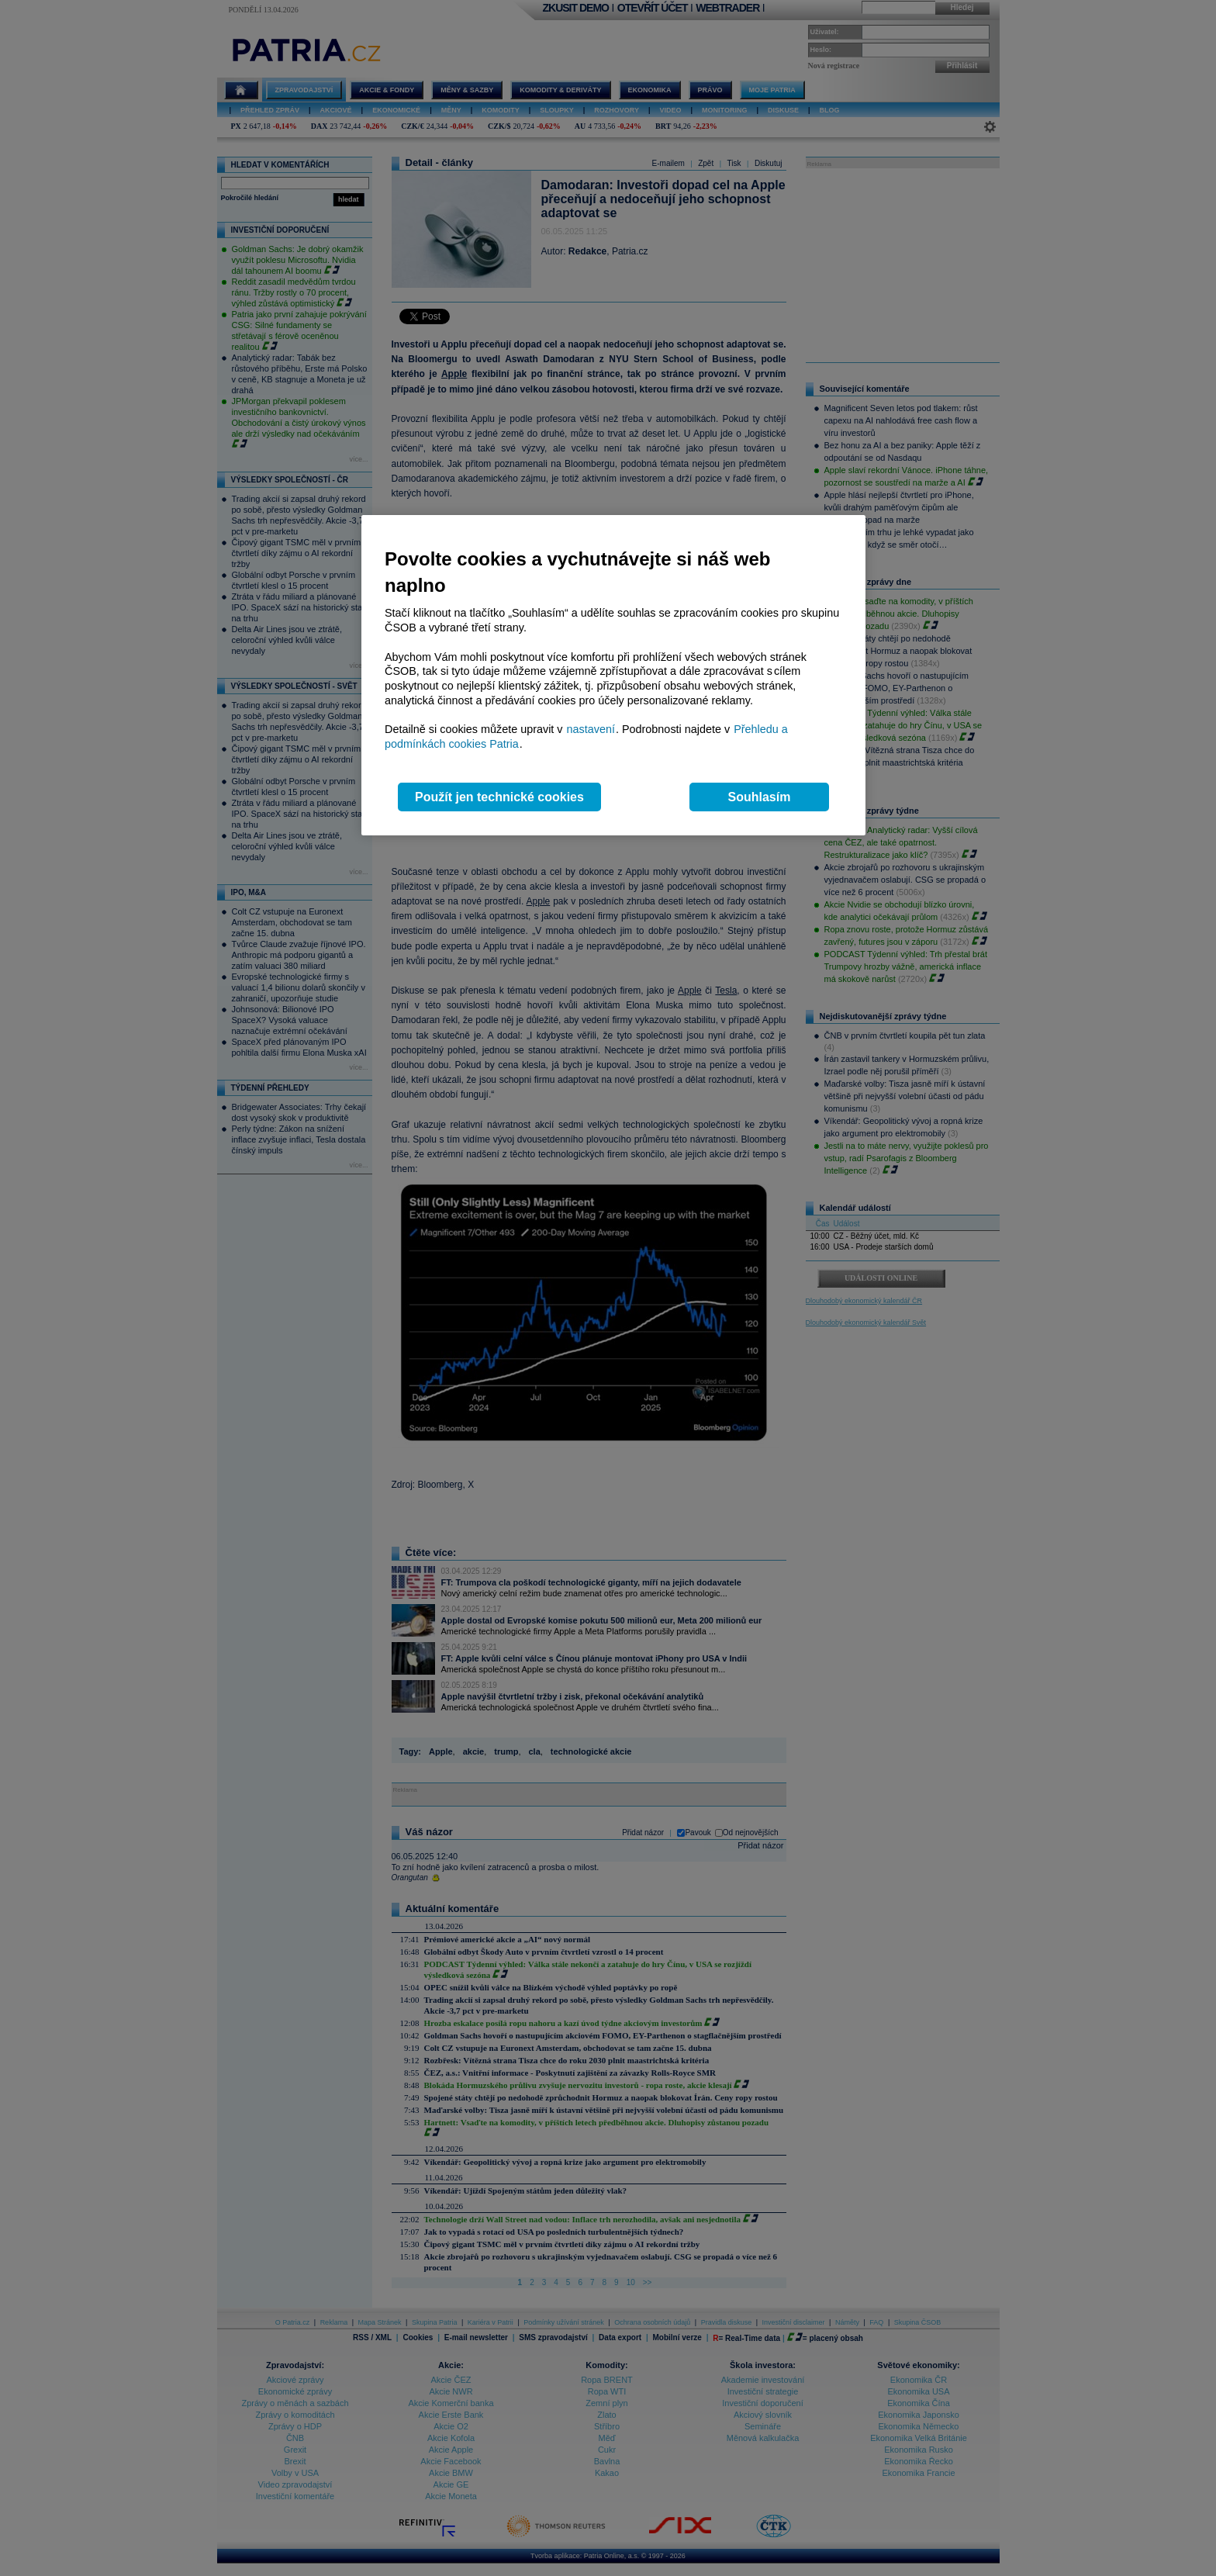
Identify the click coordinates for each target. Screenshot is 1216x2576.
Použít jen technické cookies (499, 797)
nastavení (591, 729)
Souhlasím (759, 797)
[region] (613, 675)
